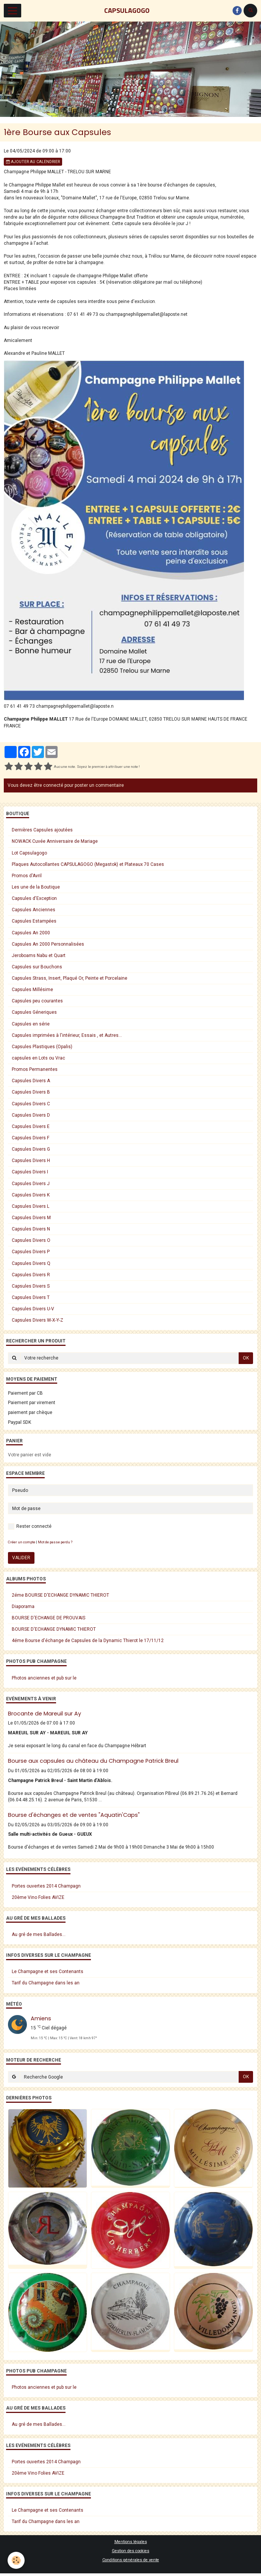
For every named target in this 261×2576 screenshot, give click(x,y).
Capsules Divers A (31, 1080)
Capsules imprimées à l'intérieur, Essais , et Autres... (67, 1035)
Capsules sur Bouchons (37, 966)
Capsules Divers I (30, 1172)
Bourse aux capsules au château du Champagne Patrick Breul (93, 1761)
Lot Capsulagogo (29, 853)
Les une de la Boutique (36, 887)
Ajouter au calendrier (33, 162)
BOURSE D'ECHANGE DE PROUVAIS (48, 1617)
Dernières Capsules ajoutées (42, 830)
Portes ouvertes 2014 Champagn (46, 1886)
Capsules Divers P (31, 1251)
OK (246, 1358)
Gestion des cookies (130, 2550)
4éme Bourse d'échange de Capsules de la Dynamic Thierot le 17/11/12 (88, 1640)
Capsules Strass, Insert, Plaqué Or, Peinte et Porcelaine (69, 978)
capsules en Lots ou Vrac (38, 1058)
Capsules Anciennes (33, 909)
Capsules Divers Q (31, 1263)
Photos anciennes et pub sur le (44, 1678)
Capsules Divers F (30, 1137)
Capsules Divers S (31, 1286)
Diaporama (23, 1606)
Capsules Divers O (31, 1240)
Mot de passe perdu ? (55, 1542)
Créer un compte (21, 1542)
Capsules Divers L (30, 1206)
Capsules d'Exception (34, 898)
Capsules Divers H (31, 1160)
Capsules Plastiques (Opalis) (42, 1046)
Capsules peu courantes (37, 1001)
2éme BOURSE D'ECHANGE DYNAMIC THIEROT (60, 1595)
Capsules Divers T (31, 1297)
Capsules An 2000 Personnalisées (48, 944)
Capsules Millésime (32, 989)
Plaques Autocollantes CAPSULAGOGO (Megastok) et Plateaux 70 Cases (88, 864)
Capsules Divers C (31, 1103)
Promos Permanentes (35, 1069)
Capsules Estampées (34, 921)
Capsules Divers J (31, 1183)
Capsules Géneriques (34, 1012)
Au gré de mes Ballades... (39, 1934)
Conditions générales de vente (130, 2559)
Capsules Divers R (31, 1274)
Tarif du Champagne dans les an (46, 1983)
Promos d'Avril (27, 875)
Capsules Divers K (31, 1195)
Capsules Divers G (31, 1149)
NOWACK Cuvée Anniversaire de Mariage (55, 841)
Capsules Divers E (31, 1126)
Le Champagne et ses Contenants (47, 1971)
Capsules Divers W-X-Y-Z (37, 1320)
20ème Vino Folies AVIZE (38, 1897)
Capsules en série (31, 1024)
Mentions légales (130, 2541)
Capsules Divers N (31, 1229)
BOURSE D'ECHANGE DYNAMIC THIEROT (54, 1629)
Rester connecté (30, 1526)
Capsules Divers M (31, 1217)
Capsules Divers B (31, 1092)
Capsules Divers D (31, 1115)
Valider (21, 1557)
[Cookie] (16, 2560)
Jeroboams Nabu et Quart (39, 955)
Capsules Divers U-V (33, 1308)
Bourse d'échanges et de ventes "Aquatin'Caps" (74, 1815)
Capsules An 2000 (31, 932)
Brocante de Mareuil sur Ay (44, 1713)
